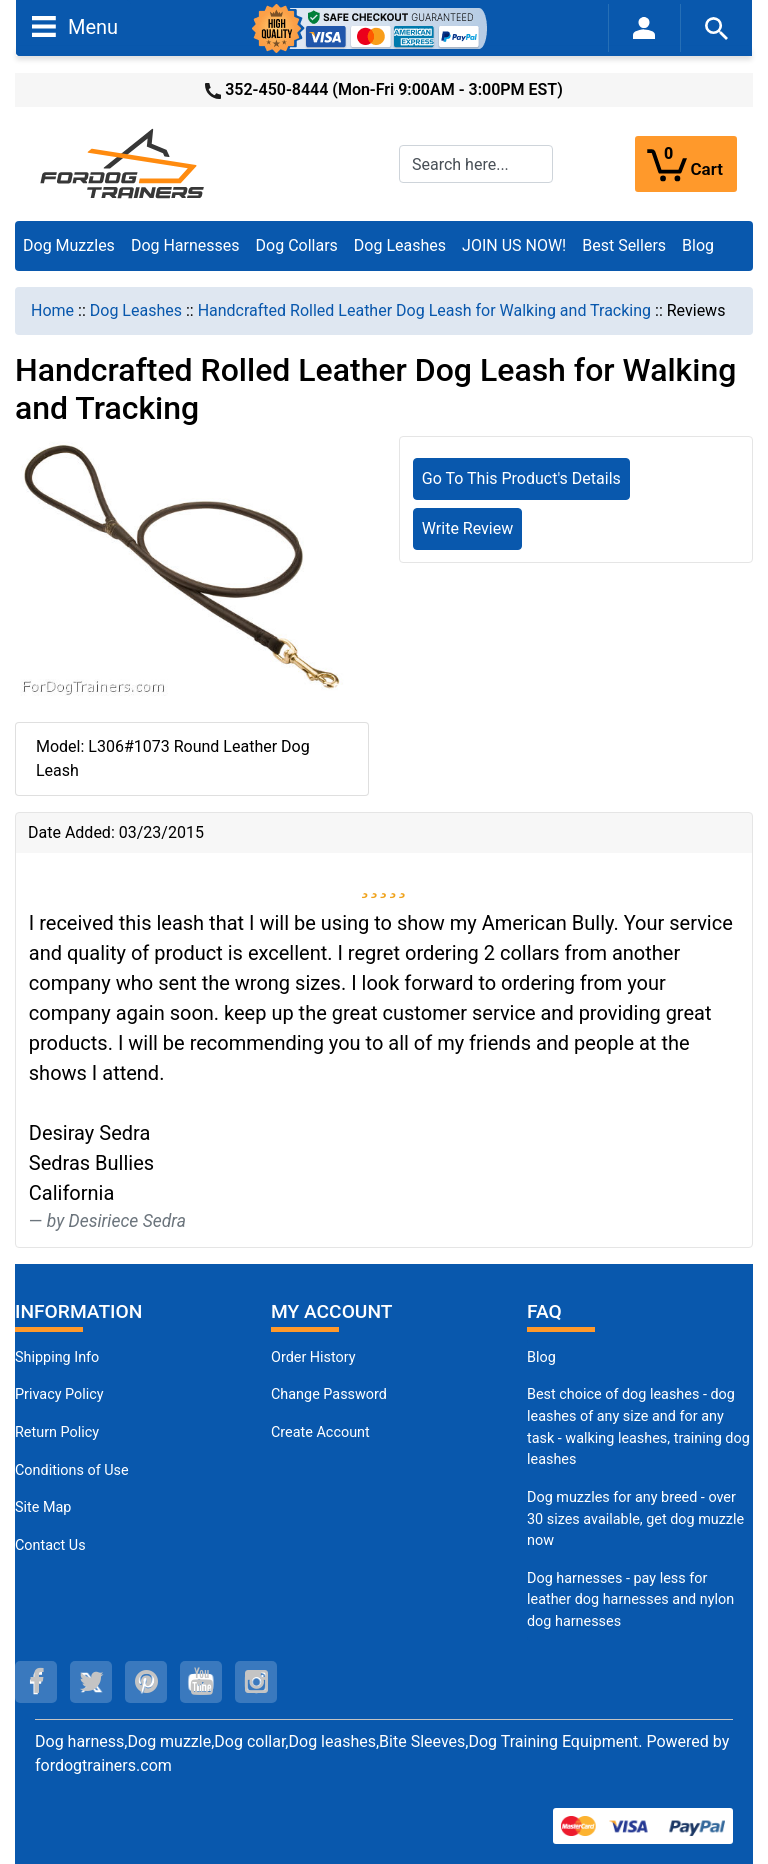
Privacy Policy (59, 1394)
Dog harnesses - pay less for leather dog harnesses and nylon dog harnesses (630, 1600)
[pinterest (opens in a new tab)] (146, 1682)
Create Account (320, 1432)
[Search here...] (476, 164)
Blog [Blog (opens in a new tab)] (698, 245)
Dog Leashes (400, 245)
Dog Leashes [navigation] (136, 310)
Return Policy (57, 1432)
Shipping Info (57, 1357)
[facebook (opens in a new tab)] (36, 1682)
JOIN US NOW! (514, 245)
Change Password (329, 1394)
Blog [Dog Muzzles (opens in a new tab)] (541, 1357)
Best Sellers (624, 245)
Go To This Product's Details (521, 478)
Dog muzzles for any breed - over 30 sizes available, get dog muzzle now (635, 1519)
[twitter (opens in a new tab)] (91, 1682)
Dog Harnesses (185, 245)
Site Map (43, 1507)
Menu (75, 26)
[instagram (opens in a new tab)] (256, 1682)
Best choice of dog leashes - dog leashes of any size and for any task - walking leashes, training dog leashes (638, 1427)
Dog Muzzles (69, 245)
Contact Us (50, 1545)
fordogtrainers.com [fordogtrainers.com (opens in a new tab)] (103, 1765)
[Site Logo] (124, 162)
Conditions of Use (72, 1470)
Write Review (467, 528)
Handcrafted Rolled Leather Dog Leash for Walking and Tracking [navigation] (424, 310)
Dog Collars (297, 245)
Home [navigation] (52, 310)
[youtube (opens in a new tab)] (201, 1682)
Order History (313, 1357)
